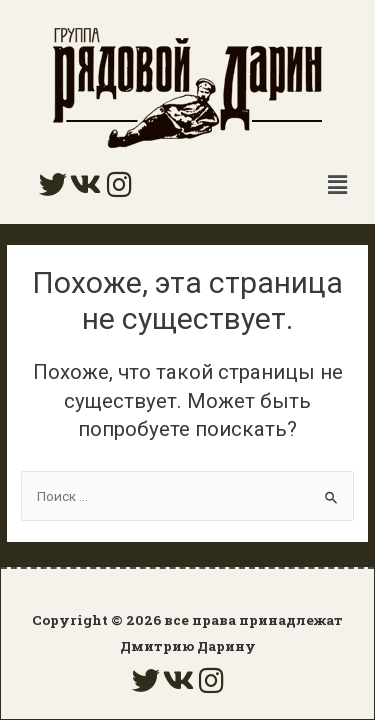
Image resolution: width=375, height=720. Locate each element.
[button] (338, 185)
